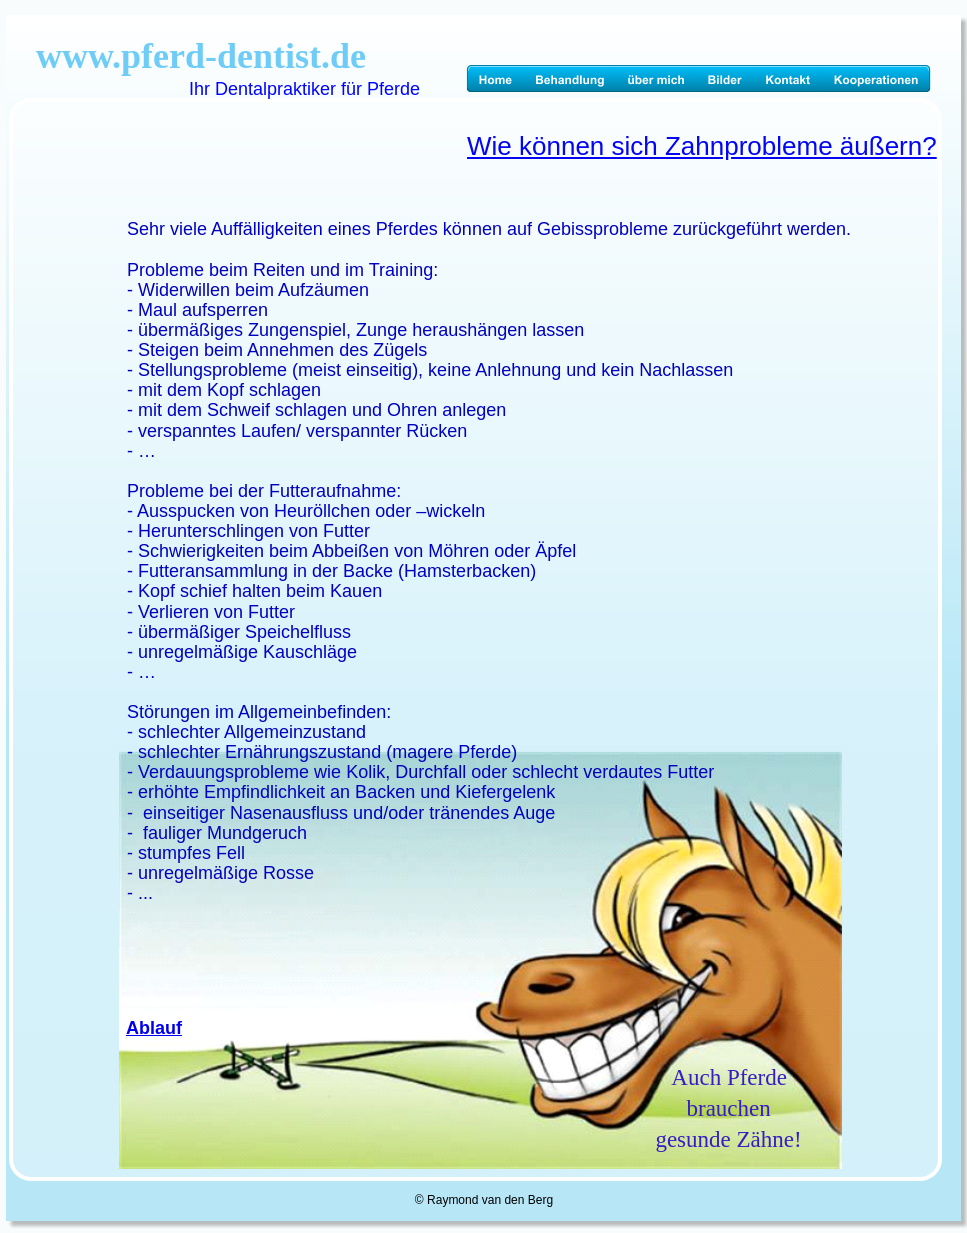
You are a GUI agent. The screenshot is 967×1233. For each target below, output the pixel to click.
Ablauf (154, 1028)
